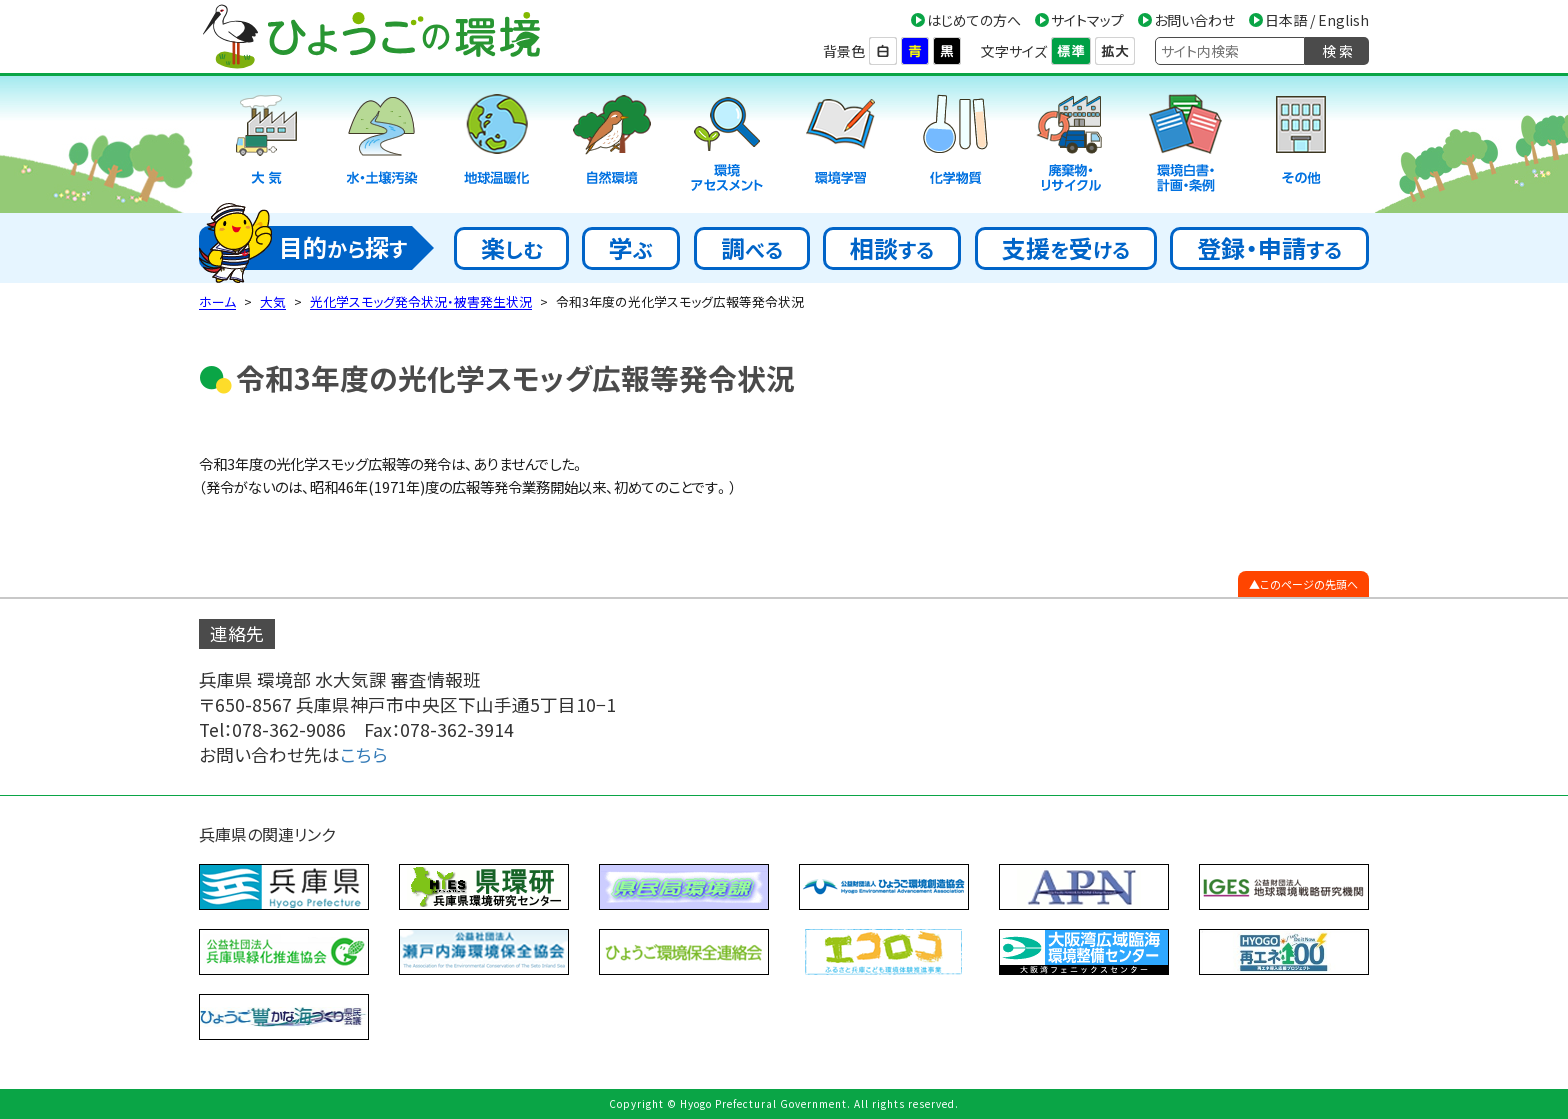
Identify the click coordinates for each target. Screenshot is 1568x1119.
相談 (892, 247)
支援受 (1066, 247)
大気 (273, 301)
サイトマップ (1087, 20)
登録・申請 (1269, 247)
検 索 (1337, 51)
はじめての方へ (974, 20)
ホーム (217, 301)
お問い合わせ (1194, 20)
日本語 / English (1317, 20)
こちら (364, 754)
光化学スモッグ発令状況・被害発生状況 (421, 301)
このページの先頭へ (1309, 584)
